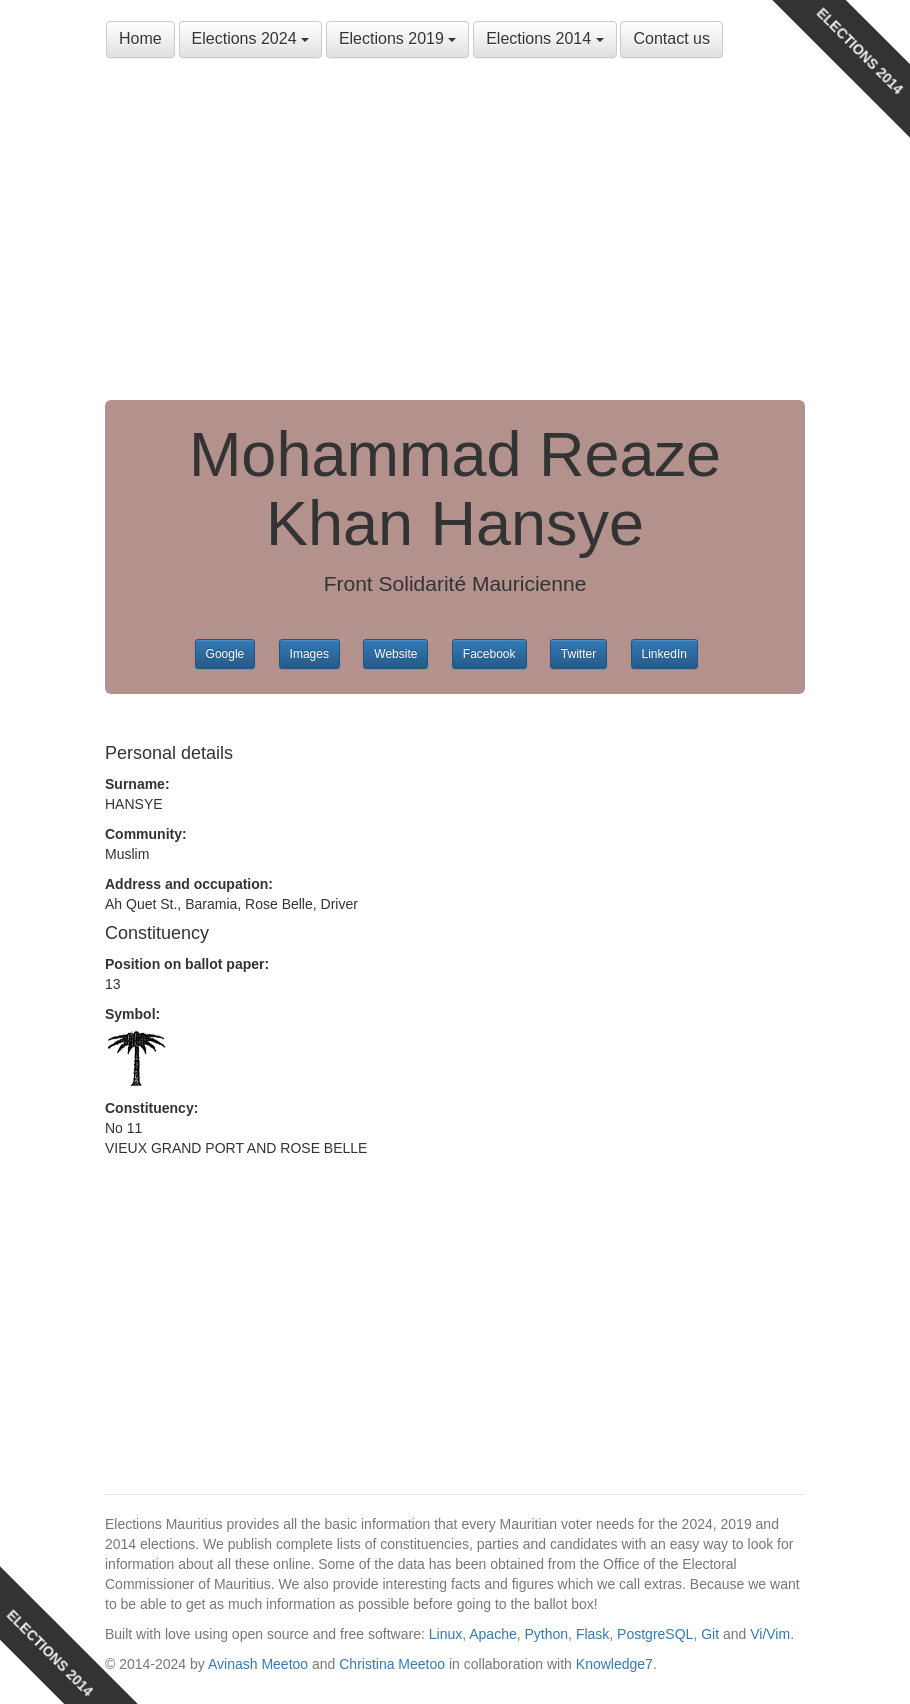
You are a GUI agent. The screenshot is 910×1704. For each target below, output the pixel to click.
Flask (592, 1634)
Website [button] (395, 654)
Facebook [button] (489, 654)
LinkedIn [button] (664, 654)
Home (140, 38)
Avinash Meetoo (258, 1664)
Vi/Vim (770, 1634)
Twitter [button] (578, 654)
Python (547, 1634)
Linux (445, 1634)
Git (710, 1634)
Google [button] (225, 654)
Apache (492, 1634)
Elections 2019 (397, 38)
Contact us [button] (671, 38)
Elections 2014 (544, 38)
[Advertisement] (455, 230)
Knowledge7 (614, 1664)
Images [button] (309, 654)
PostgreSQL (655, 1634)
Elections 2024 (250, 38)
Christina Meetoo (392, 1664)
